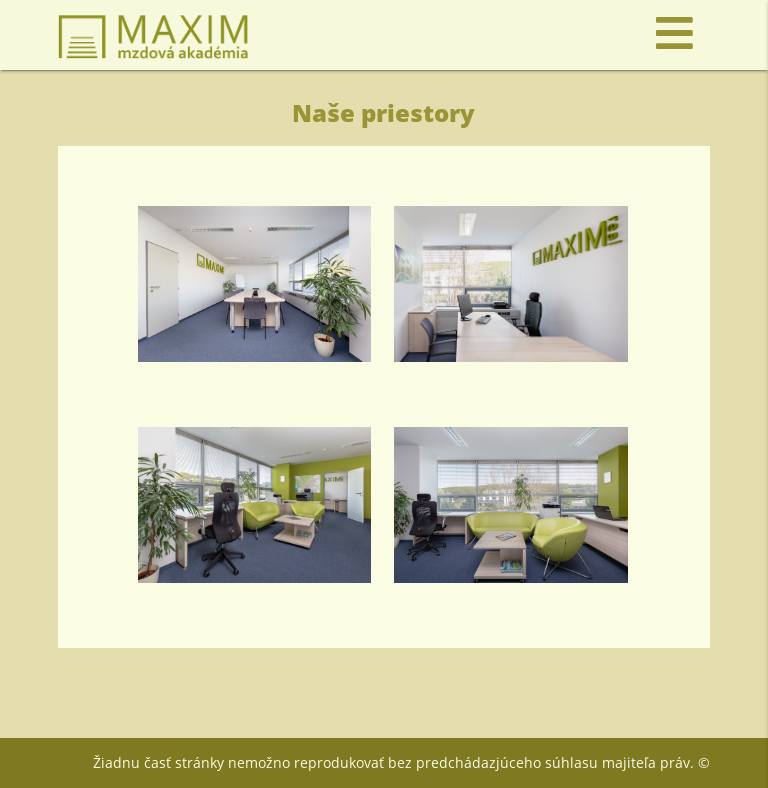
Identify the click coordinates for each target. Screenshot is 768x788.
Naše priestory (383, 112)
